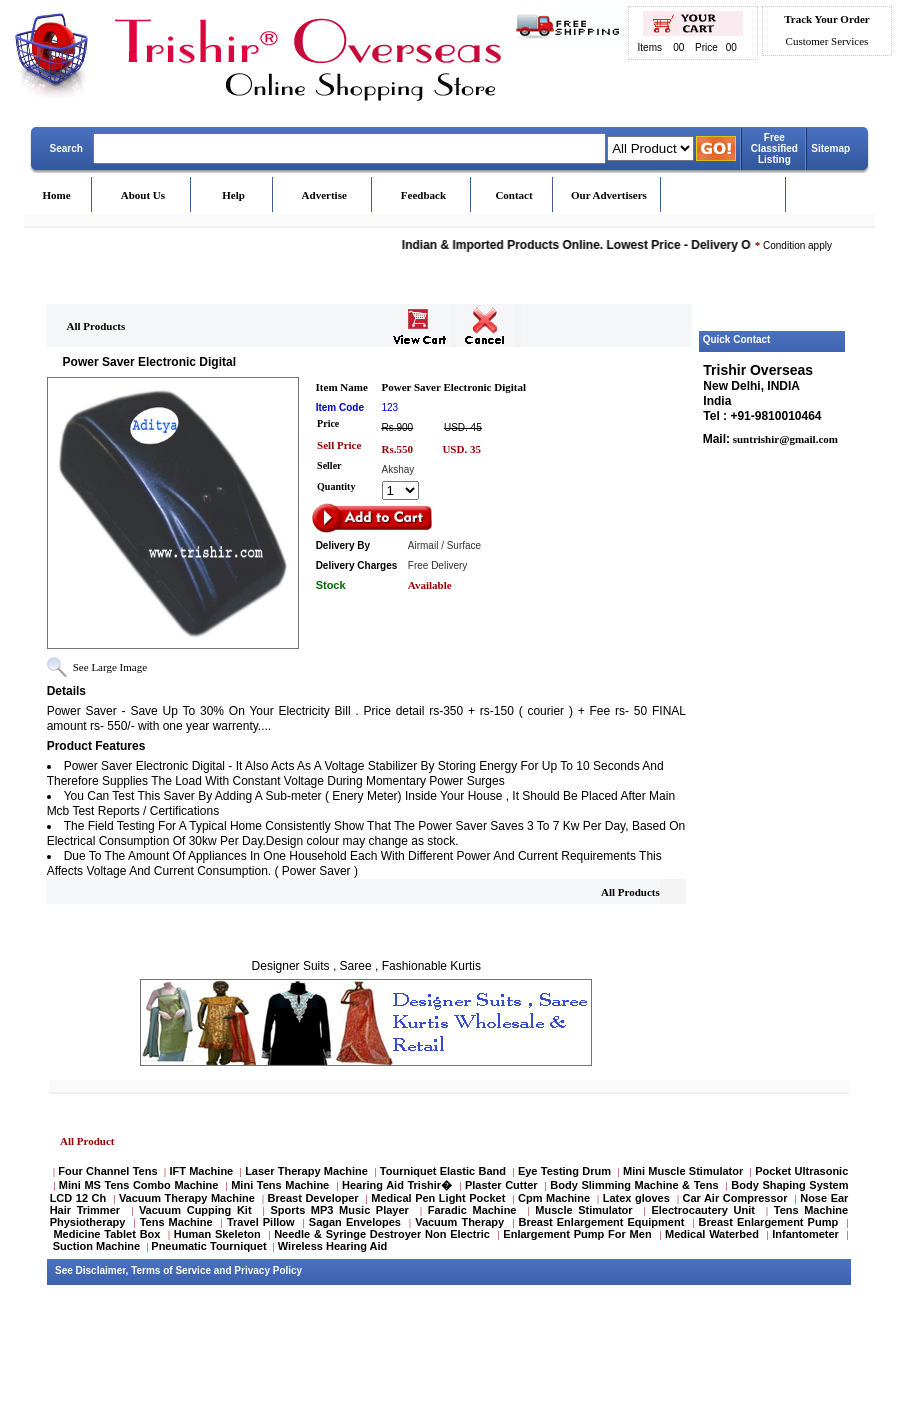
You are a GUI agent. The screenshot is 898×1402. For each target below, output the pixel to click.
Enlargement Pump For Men (577, 1234)
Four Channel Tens (107, 1171)
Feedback (423, 195)
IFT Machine (201, 1171)
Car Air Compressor (734, 1198)
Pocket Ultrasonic (801, 1171)
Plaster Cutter (501, 1185)
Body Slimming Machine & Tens (634, 1185)
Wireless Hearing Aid (333, 1246)
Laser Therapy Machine (306, 1171)
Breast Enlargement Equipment (601, 1222)
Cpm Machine (554, 1198)
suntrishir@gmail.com (784, 439)
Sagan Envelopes (355, 1222)
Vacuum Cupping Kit (195, 1210)
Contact (513, 195)
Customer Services (827, 41)
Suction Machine (96, 1246)
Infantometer (805, 1234)
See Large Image (110, 667)
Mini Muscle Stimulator (683, 1171)
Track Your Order (826, 19)
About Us (143, 195)
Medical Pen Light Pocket (438, 1198)
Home (57, 195)
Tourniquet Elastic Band (443, 1171)
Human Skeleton (217, 1234)
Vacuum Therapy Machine (187, 1198)
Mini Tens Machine (280, 1185)
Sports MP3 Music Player (339, 1210)
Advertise (324, 195)
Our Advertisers (609, 195)
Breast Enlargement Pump (769, 1222)
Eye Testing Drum (564, 1171)
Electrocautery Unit (702, 1210)
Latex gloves (636, 1198)
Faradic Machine (472, 1210)
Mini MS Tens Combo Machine (139, 1185)
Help (233, 195)
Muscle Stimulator (583, 1210)
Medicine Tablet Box (106, 1234)
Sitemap (830, 148)
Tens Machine (176, 1222)
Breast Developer (313, 1198)
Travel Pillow (261, 1222)
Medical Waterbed (712, 1234)
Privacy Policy (268, 1270)
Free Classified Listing (774, 148)
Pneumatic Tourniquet (208, 1246)
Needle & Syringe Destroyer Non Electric (382, 1234)
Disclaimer (101, 1270)
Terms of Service (171, 1270)
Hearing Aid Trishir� (397, 1185)
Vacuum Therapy (459, 1222)
